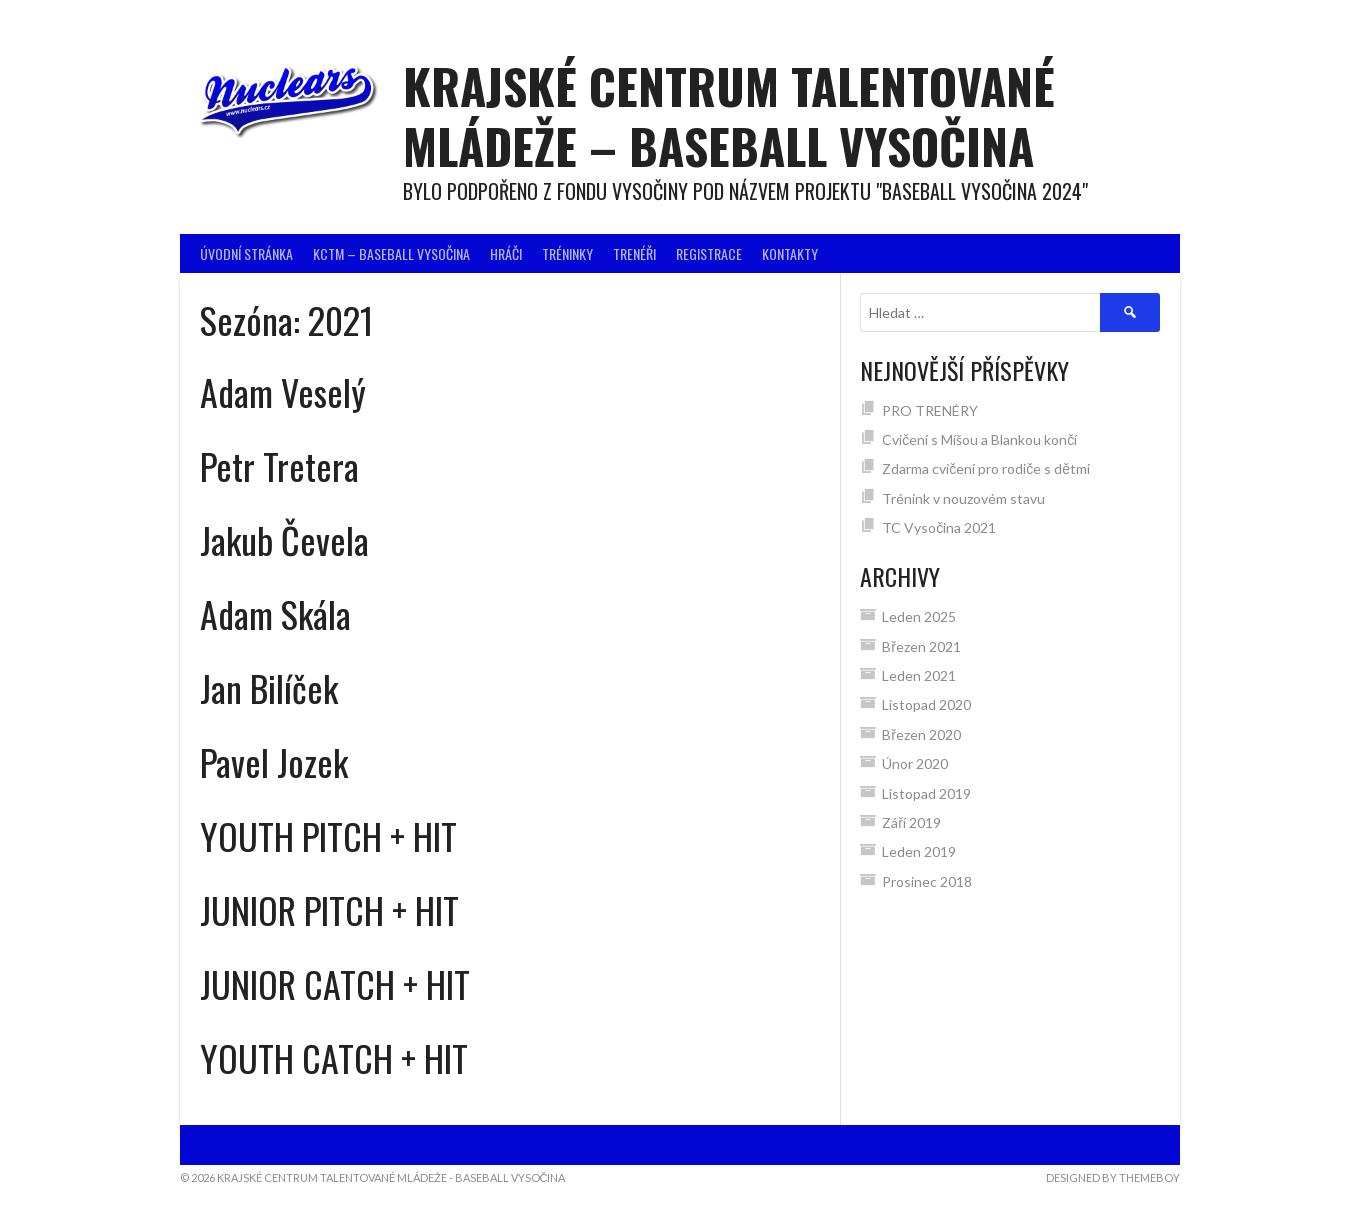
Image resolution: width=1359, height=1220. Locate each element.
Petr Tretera (279, 465)
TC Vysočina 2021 (940, 527)
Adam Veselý (283, 391)
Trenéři (634, 253)
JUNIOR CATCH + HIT (335, 983)
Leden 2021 (919, 675)
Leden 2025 (919, 616)
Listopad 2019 (926, 793)
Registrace (709, 253)
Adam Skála (275, 613)
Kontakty (790, 253)
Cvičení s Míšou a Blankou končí (979, 439)
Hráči (506, 253)
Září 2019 (911, 822)
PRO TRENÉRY (930, 410)
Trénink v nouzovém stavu (963, 498)
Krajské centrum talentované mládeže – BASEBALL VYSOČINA (729, 115)
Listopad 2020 (926, 704)
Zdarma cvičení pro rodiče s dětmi (986, 468)
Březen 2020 (921, 734)
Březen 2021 (921, 646)
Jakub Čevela (284, 539)
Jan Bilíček (269, 687)
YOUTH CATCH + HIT (334, 1057)
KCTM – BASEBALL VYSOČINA (391, 253)
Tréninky (567, 253)
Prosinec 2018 (927, 881)
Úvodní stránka (246, 253)
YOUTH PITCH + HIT (328, 835)
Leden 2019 (919, 851)
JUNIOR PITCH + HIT (329, 909)
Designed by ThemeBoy (1113, 1177)
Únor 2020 (915, 763)
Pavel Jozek (274, 761)
